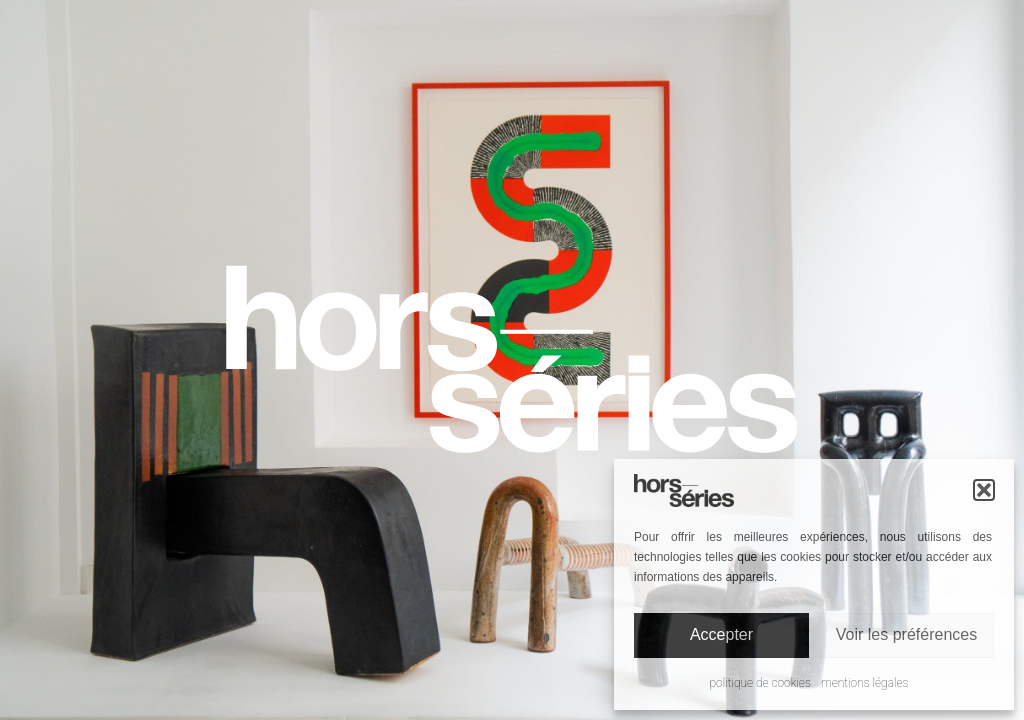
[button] (984, 490)
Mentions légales (865, 683)
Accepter (721, 634)
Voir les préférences (906, 634)
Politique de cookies (760, 683)
